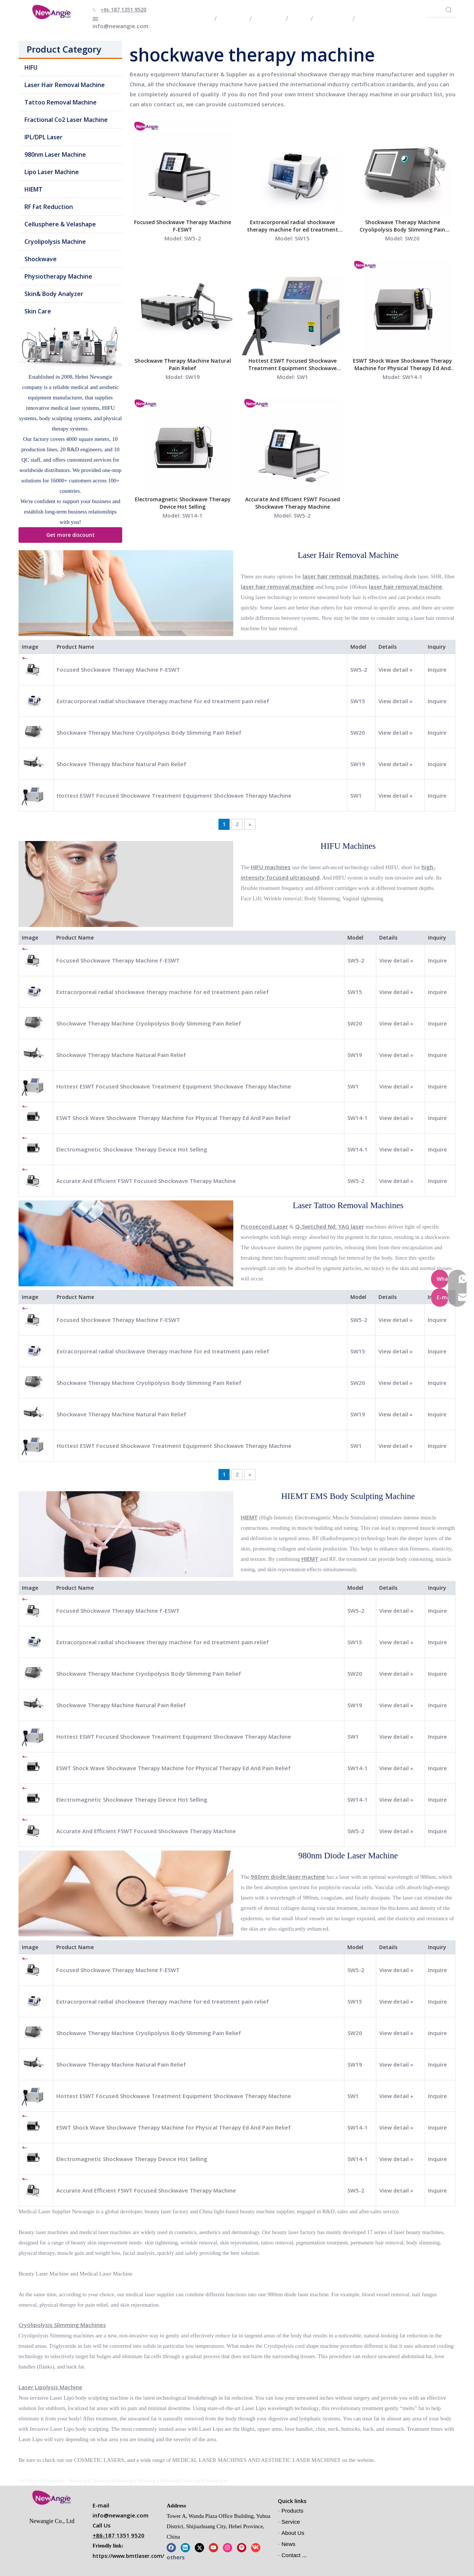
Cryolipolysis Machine (55, 241)
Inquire (437, 669)
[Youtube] (213, 2547)
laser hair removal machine (277, 586)
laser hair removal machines (341, 576)
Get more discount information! (70, 537)
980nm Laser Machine (55, 154)
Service (290, 2522)
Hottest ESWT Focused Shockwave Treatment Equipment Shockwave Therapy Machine (292, 364)
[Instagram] (227, 2547)
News (288, 2544)
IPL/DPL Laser (43, 137)
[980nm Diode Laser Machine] (126, 1894)
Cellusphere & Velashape (60, 224)
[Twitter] (199, 2547)
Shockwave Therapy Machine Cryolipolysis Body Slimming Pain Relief (402, 226)
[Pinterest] (241, 2547)
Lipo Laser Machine (51, 172)
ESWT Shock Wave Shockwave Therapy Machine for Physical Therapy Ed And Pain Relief (402, 364)
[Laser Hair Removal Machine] (126, 593)
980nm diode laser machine (288, 1876)
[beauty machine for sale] (70, 346)
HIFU (30, 67)
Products (292, 2510)
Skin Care (37, 311)
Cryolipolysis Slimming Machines (62, 2325)
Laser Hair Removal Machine (64, 85)
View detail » (395, 669)
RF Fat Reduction (48, 207)
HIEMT (33, 189)
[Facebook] (171, 2547)
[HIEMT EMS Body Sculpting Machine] (126, 1534)
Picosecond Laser (264, 1226)
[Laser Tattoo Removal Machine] (126, 1243)
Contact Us (295, 2555)
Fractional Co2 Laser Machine (66, 120)
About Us (292, 2533)
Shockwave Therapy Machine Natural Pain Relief (182, 364)
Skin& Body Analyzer (53, 294)
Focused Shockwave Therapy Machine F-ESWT (182, 226)
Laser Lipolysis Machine (50, 2387)
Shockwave (40, 259)
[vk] (255, 2547)
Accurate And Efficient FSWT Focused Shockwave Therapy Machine (292, 503)
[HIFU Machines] (126, 884)
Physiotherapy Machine (58, 276)
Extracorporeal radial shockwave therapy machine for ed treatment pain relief (292, 226)
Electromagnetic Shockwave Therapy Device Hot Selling (183, 503)
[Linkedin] (185, 2547)
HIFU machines (271, 867)
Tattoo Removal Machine (60, 102)
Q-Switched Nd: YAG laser (329, 1226)
